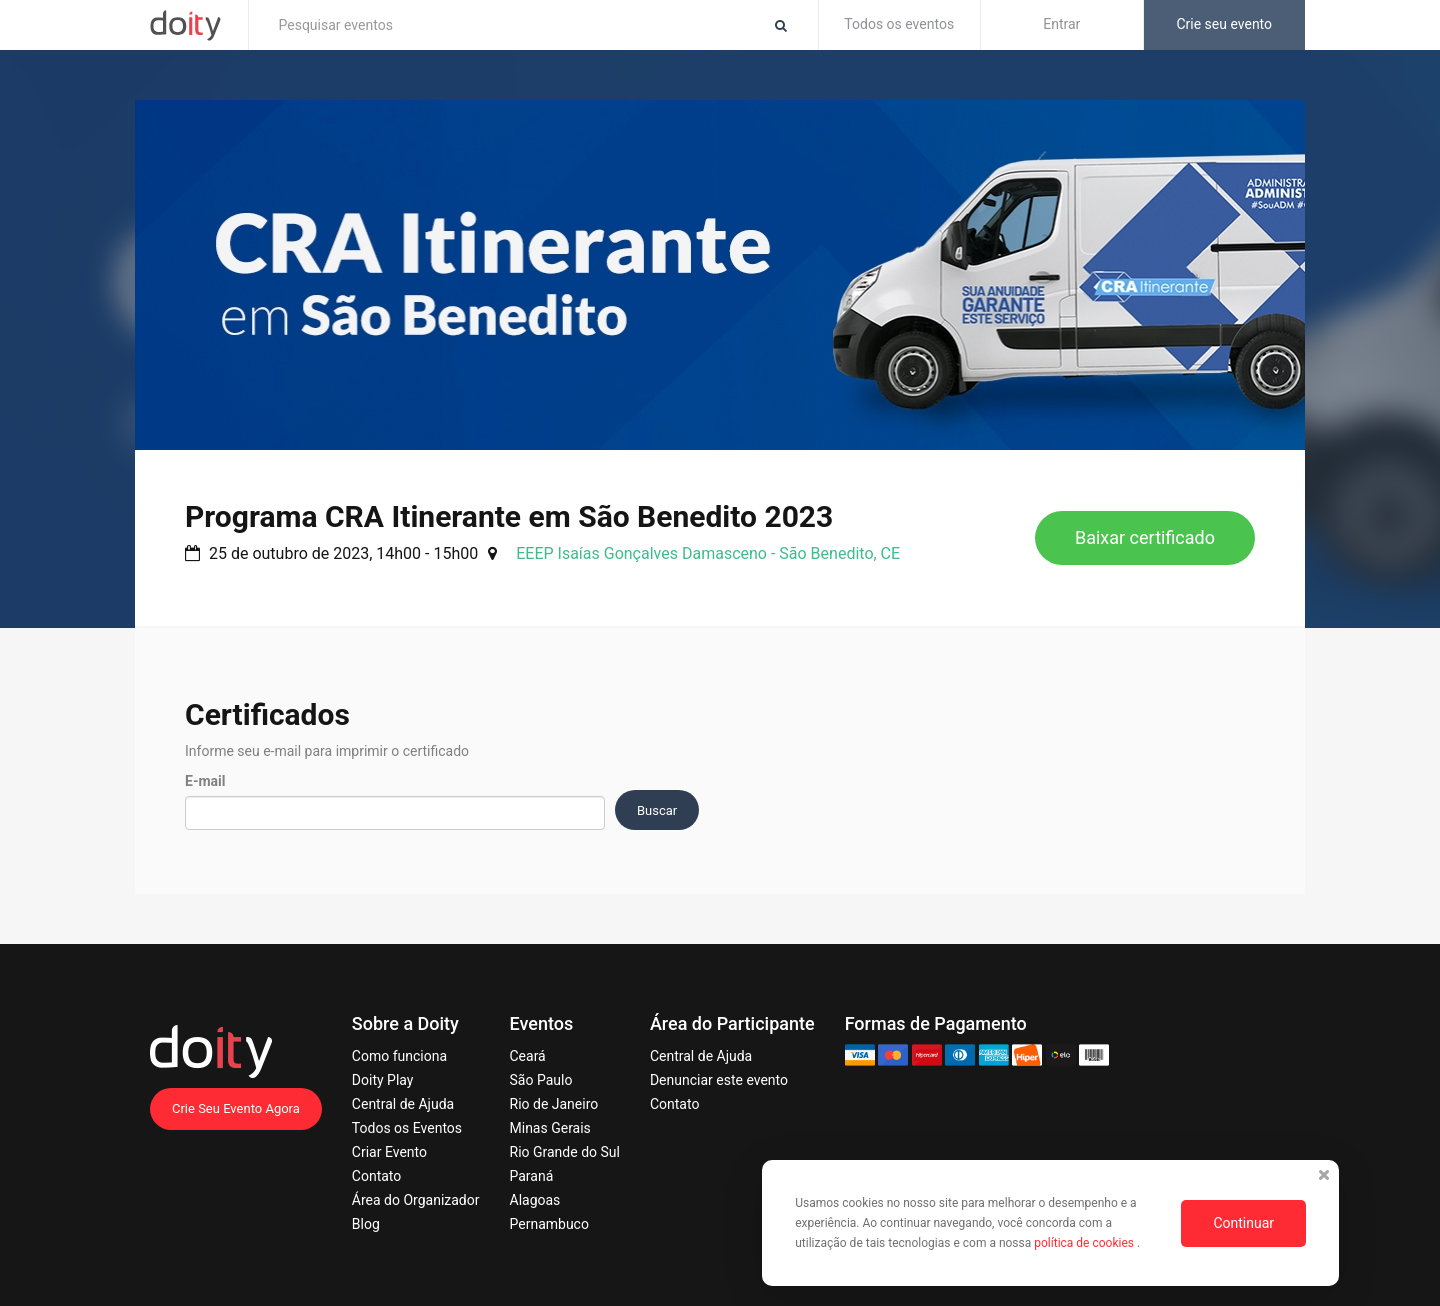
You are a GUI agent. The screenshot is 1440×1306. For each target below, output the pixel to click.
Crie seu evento (1224, 24)
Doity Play (383, 1080)
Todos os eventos (899, 24)
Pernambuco (549, 1224)
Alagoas (535, 1200)
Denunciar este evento (719, 1080)
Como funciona (399, 1056)
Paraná (532, 1176)
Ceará (528, 1056)
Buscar (657, 810)
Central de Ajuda (403, 1104)
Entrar (1061, 24)
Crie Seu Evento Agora (236, 1108)
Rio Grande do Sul (565, 1152)
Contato (376, 1176)
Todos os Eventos (407, 1128)
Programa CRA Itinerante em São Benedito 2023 (509, 516)
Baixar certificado (1145, 537)
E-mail (205, 781)
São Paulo (541, 1080)
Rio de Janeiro (554, 1104)
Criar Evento (389, 1152)
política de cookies (1085, 1243)
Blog (366, 1224)
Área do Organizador (416, 1200)
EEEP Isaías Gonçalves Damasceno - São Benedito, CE (708, 553)
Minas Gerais (550, 1128)
